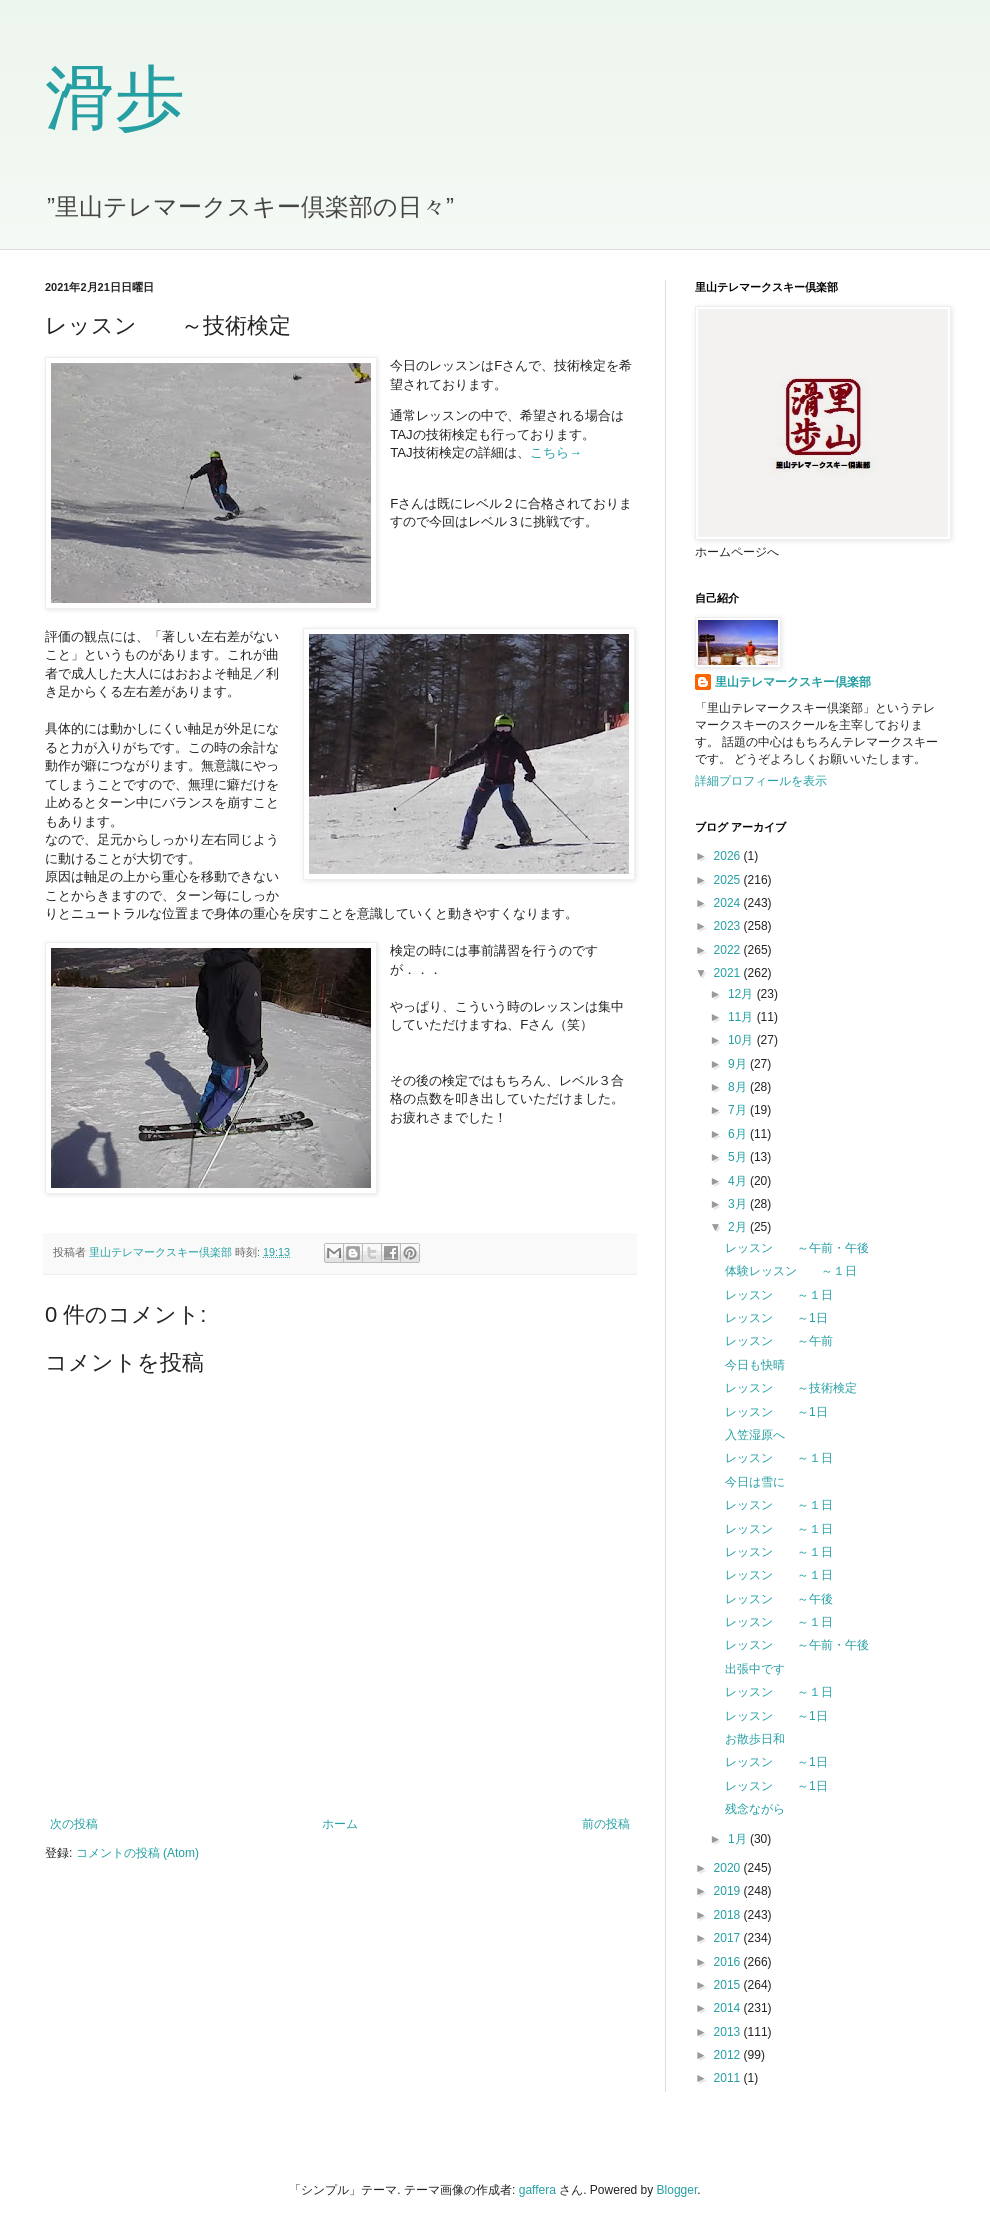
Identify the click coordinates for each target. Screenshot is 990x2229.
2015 (729, 1985)
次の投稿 (74, 1824)
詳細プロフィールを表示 (761, 781)
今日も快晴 (755, 1365)
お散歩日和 (755, 1739)
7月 (739, 1110)
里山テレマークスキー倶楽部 (793, 682)
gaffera (537, 2190)
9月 (739, 1064)
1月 (739, 1839)
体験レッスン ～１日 (791, 1271)
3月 (739, 1204)
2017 (729, 1938)
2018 (729, 1915)
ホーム (340, 1824)
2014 (729, 2008)
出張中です (755, 1669)
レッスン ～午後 (779, 1599)
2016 (729, 1962)
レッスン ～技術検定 (791, 1388)
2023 (729, 926)
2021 (729, 973)
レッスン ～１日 (779, 1295)
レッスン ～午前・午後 (797, 1248)
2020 (729, 1868)
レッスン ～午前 (779, 1341)
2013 (729, 2032)
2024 (729, 903)
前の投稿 (606, 1824)
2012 (729, 2055)
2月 (739, 1227)
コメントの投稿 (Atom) (137, 1853)
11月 (742, 1017)
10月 (742, 1040)
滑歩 (115, 98)
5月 (739, 1157)
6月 (739, 1134)
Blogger (677, 2190)
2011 (729, 2078)
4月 (739, 1181)
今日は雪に (755, 1482)
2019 (729, 1891)
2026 (729, 856)
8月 (739, 1087)
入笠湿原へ (755, 1435)
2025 (729, 880)
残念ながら (755, 1809)
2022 (729, 950)
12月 (742, 994)
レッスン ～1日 (776, 1318)
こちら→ (556, 452)
